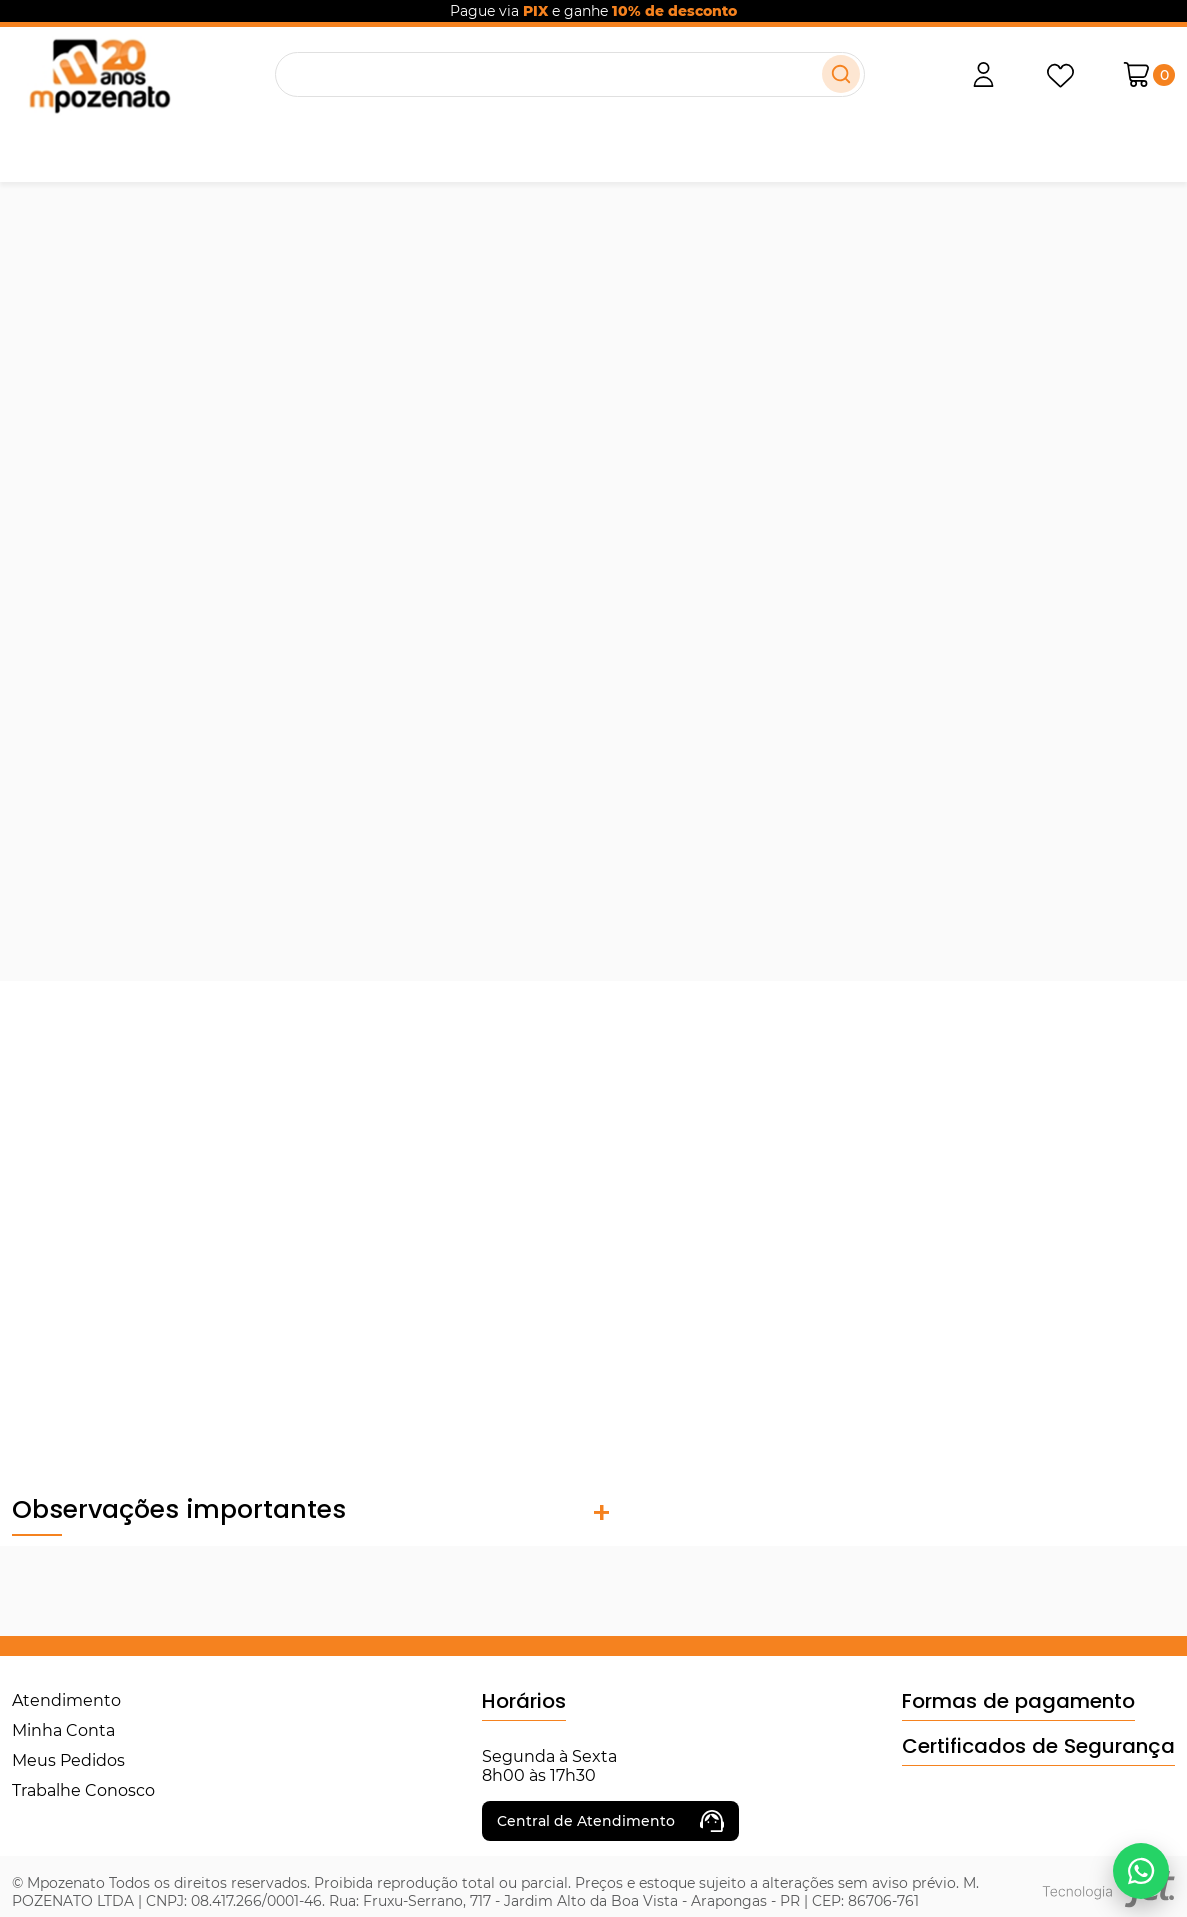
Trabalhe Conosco (83, 1790)
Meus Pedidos (68, 1760)
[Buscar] (841, 74)
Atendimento (66, 1700)
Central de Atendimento (610, 1821)
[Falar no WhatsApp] (1141, 1871)
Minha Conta (63, 1730)
